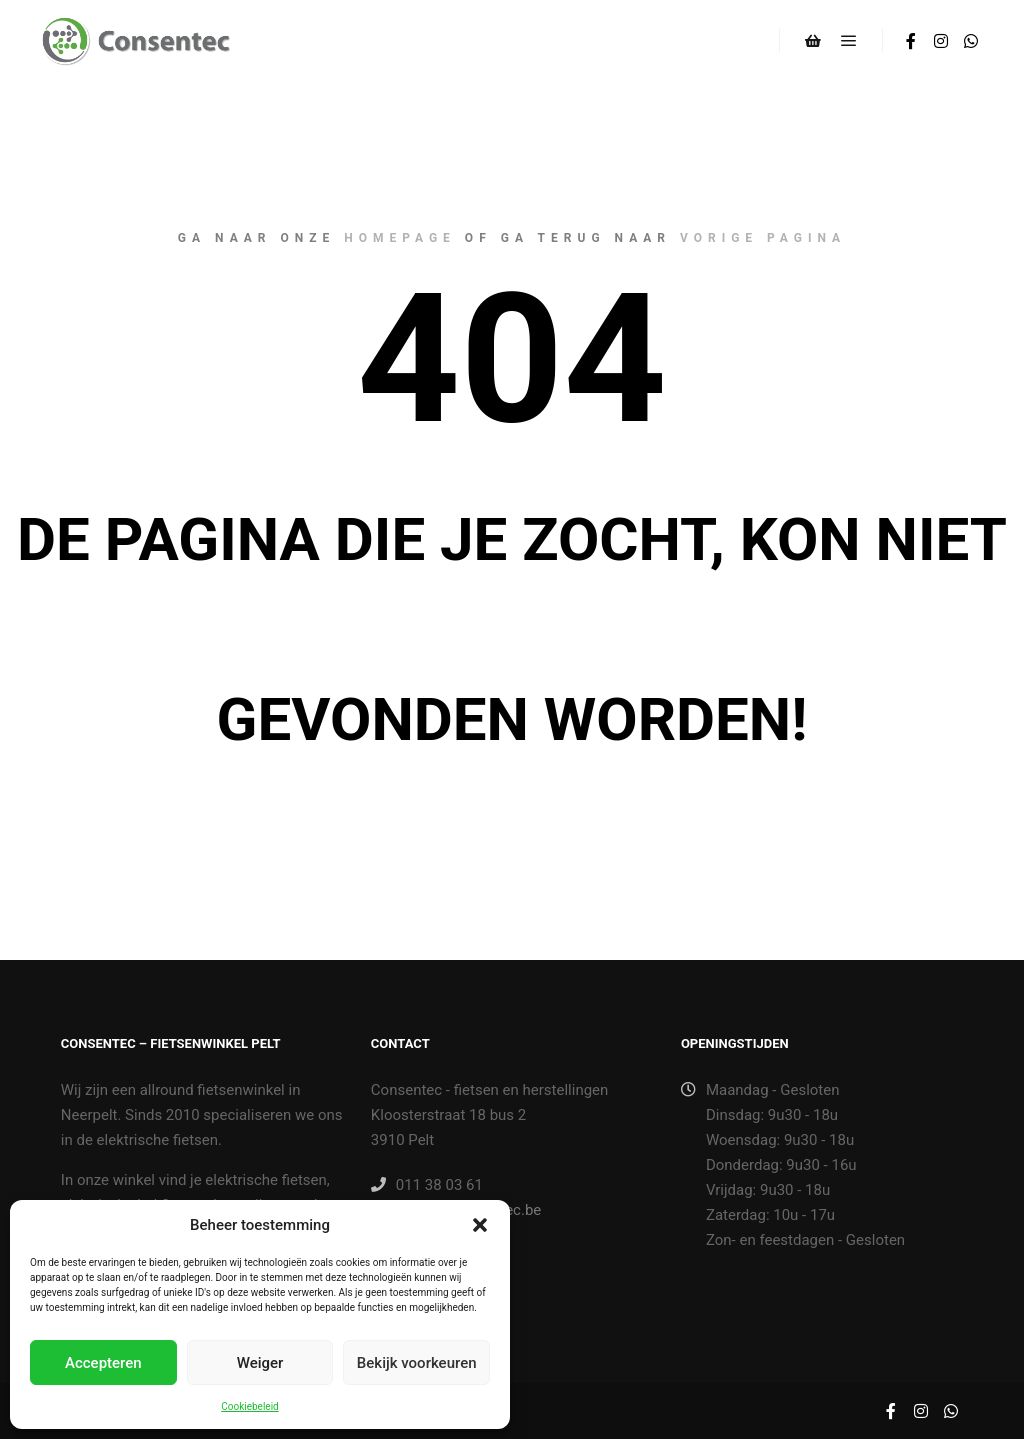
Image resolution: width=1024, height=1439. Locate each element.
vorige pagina (763, 238)
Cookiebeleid (249, 1406)
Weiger (260, 1363)
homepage (400, 238)
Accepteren (103, 1363)
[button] (480, 1225)
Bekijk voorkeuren (417, 1363)
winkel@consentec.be (456, 1210)
